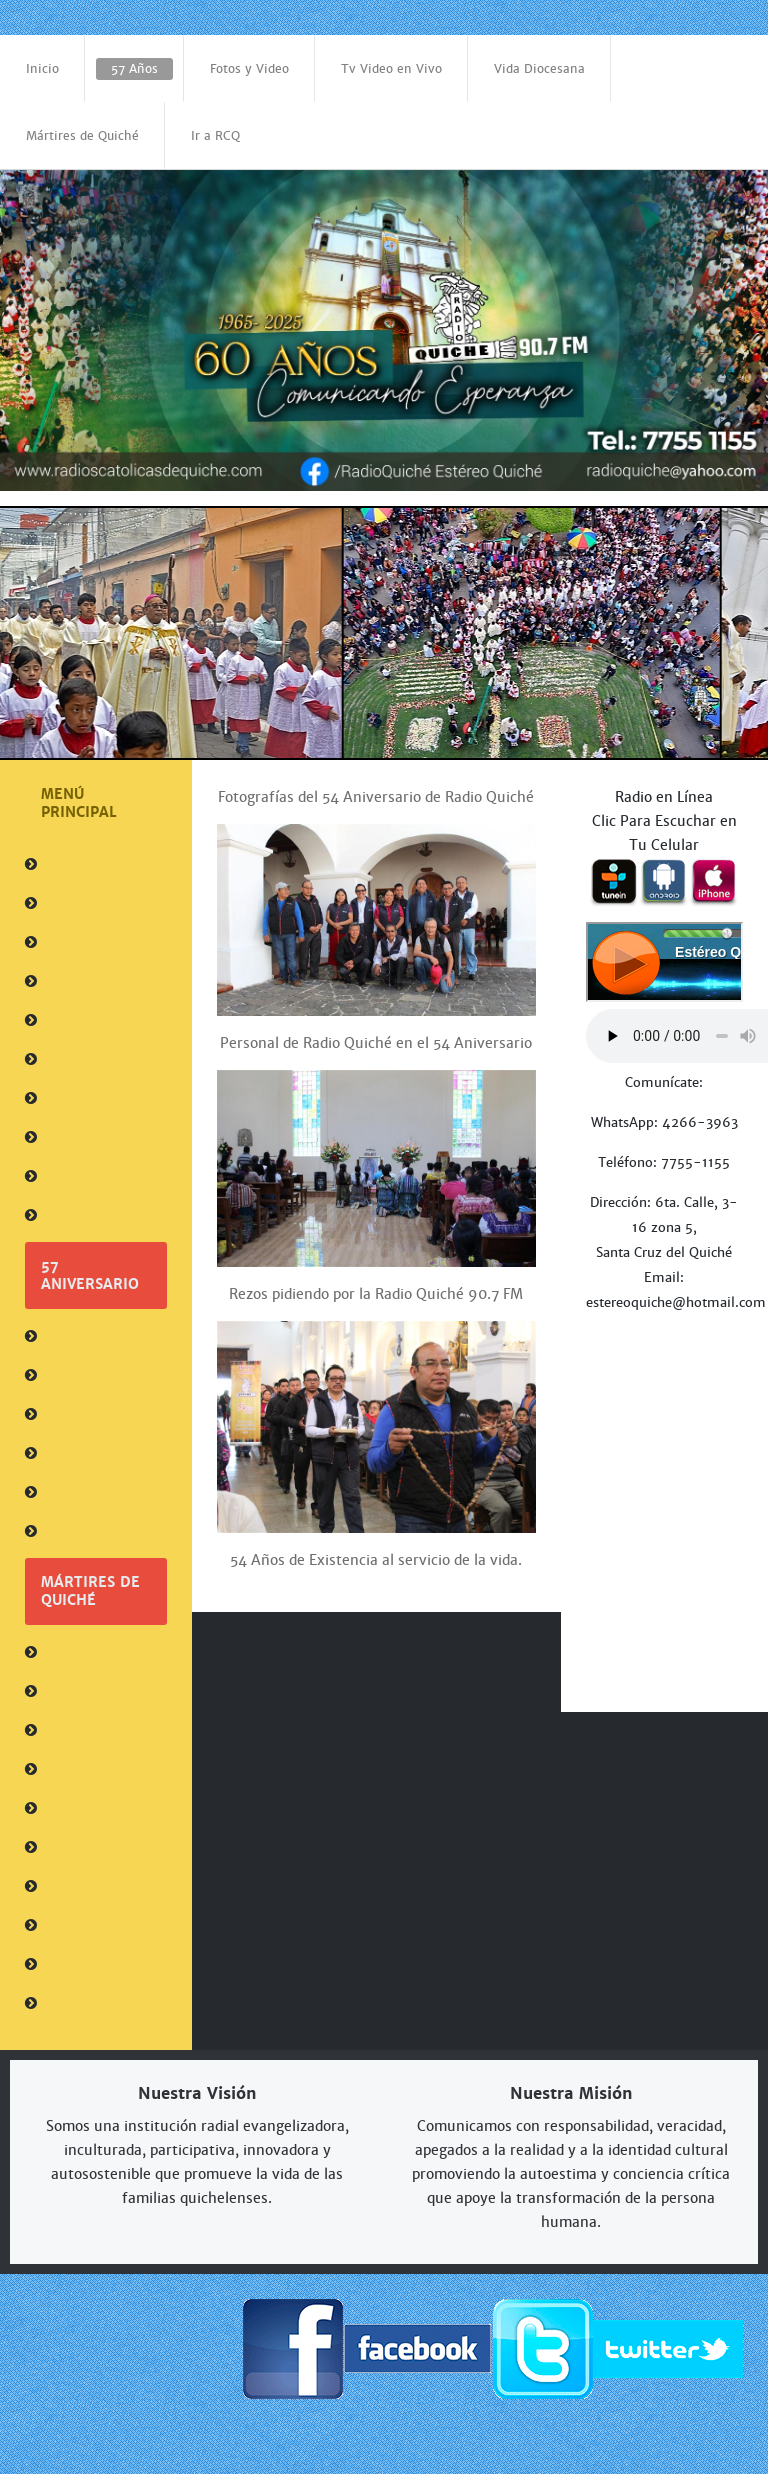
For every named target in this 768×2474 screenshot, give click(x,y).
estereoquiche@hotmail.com (676, 1302)
